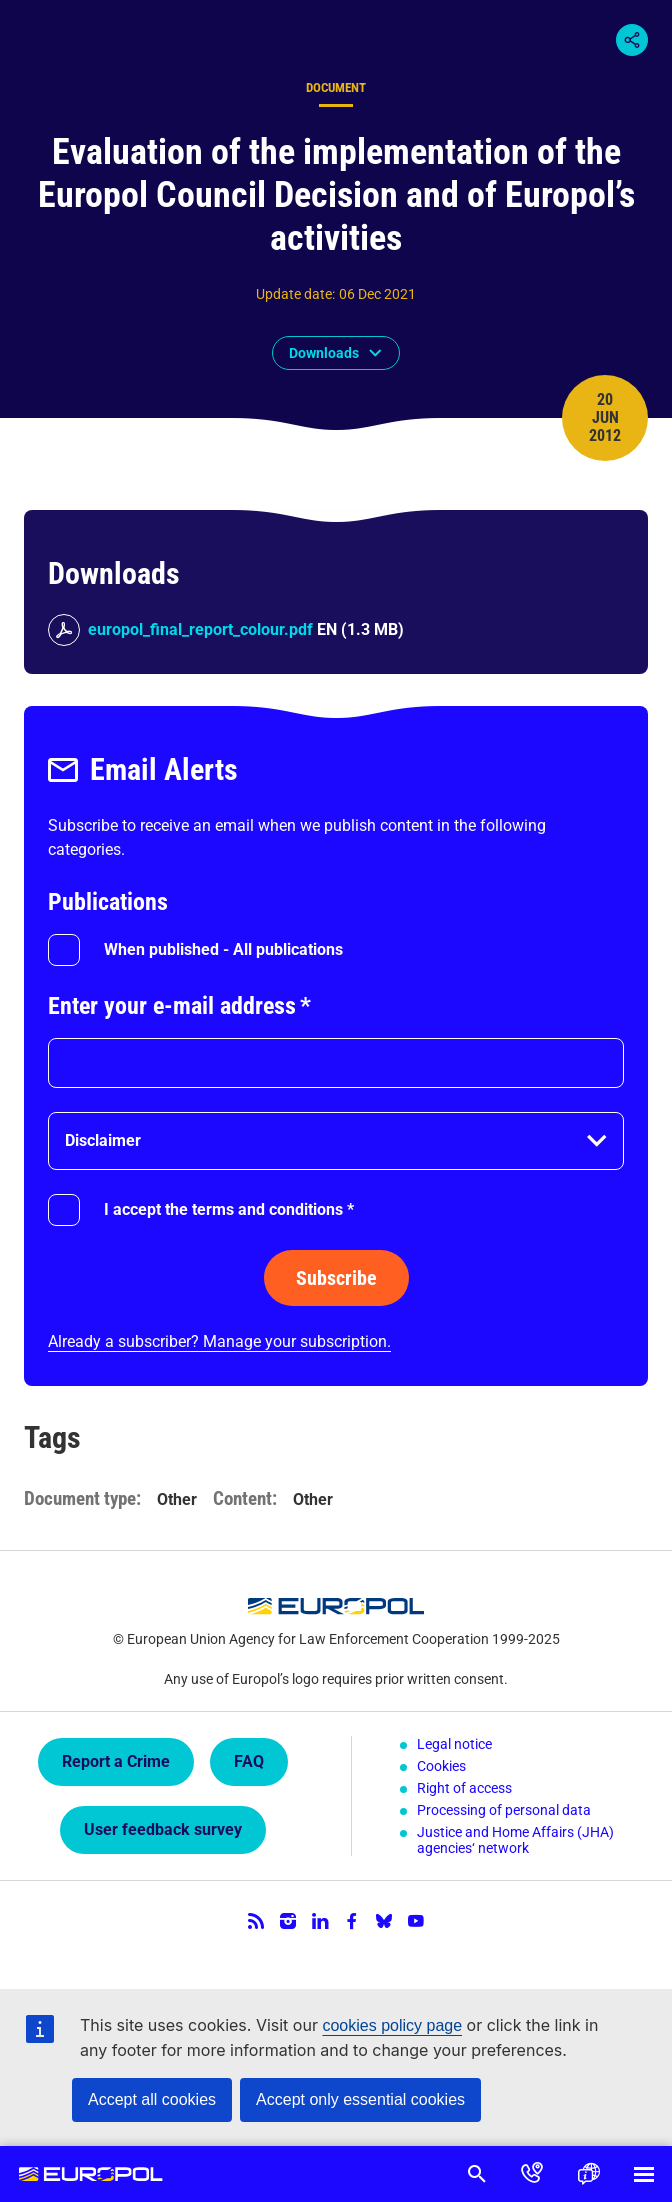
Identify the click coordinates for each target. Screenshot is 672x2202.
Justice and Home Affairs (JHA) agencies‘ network (515, 1840)
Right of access (464, 1788)
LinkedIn (320, 1921)
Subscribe (336, 1278)
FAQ (249, 1761)
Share (632, 40)
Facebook (352, 1921)
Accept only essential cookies (360, 2099)
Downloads (324, 353)
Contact (532, 2174)
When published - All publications (223, 949)
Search (476, 2174)
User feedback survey (163, 1829)
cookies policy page (392, 2025)
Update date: (295, 294)
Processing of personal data (504, 1810)
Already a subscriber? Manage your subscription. (219, 1341)
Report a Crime (116, 1761)
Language (588, 2174)
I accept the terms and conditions (229, 1209)
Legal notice (454, 1744)
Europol (91, 2174)
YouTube (416, 1921)
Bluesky (384, 1921)
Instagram (288, 1921)
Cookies (441, 1766)
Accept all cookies (152, 2099)
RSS (256, 1921)
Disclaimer (103, 1140)
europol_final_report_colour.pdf (200, 629)
